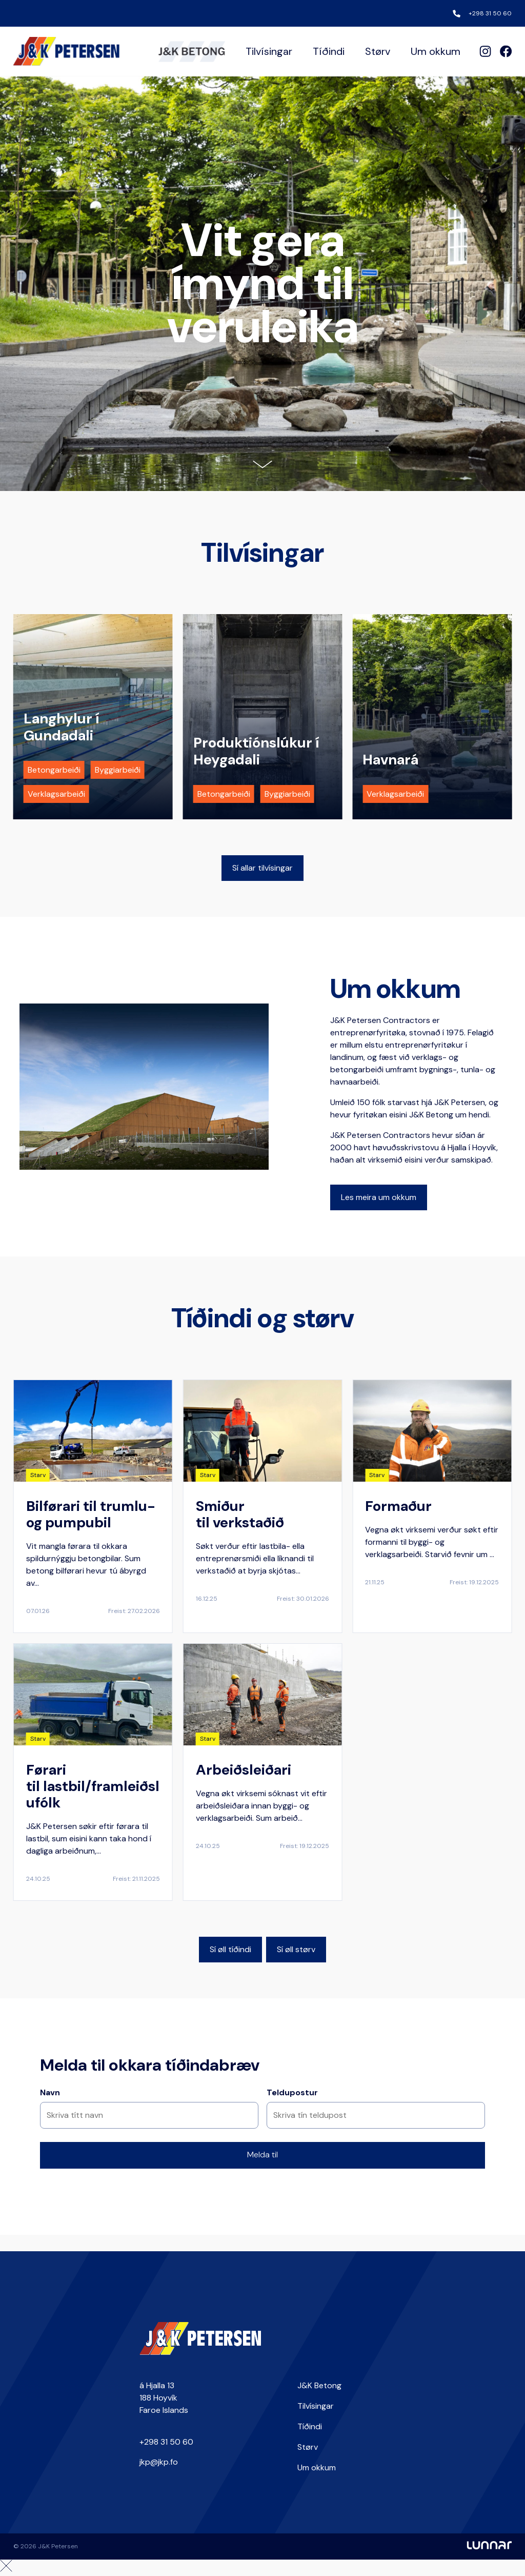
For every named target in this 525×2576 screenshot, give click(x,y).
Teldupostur (292, 2092)
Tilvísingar (269, 51)
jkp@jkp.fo (158, 2461)
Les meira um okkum (378, 1197)
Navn (50, 2092)
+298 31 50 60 (490, 13)
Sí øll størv (296, 1949)
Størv (377, 51)
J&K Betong (319, 2385)
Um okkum (435, 51)
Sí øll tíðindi (230, 1949)
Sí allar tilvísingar (262, 867)
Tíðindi (329, 51)
